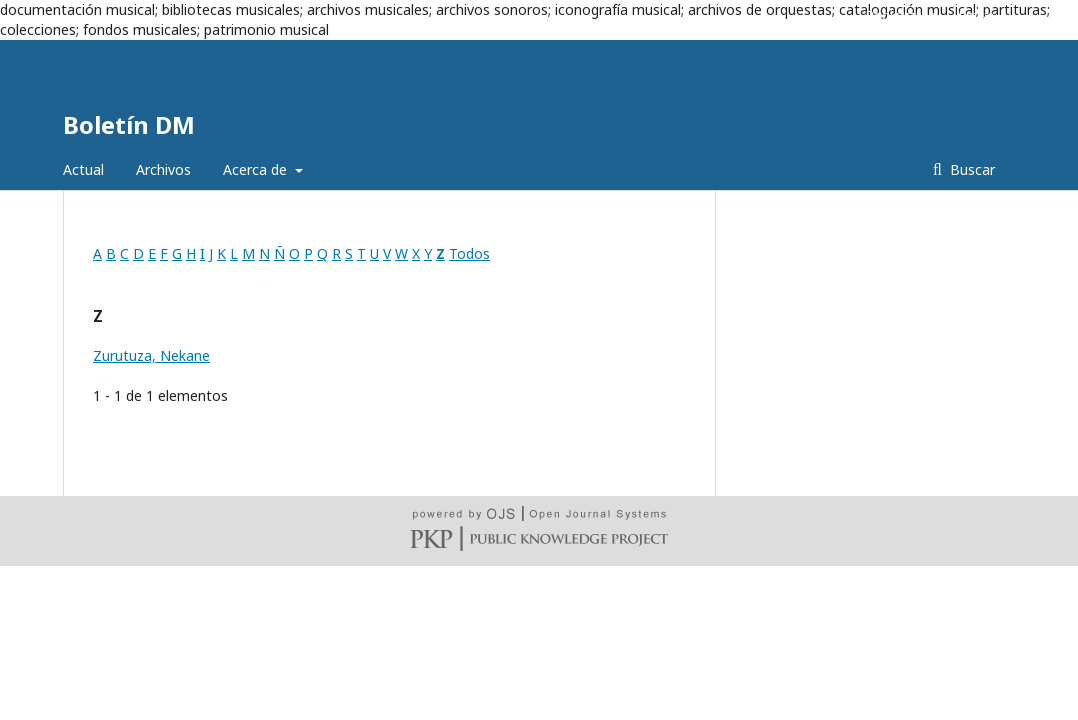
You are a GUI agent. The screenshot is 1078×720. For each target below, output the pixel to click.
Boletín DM (129, 124)
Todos (469, 253)
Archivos (163, 169)
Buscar (970, 169)
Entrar (977, 15)
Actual (83, 169)
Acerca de (257, 169)
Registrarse (901, 15)
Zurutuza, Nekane (151, 355)
